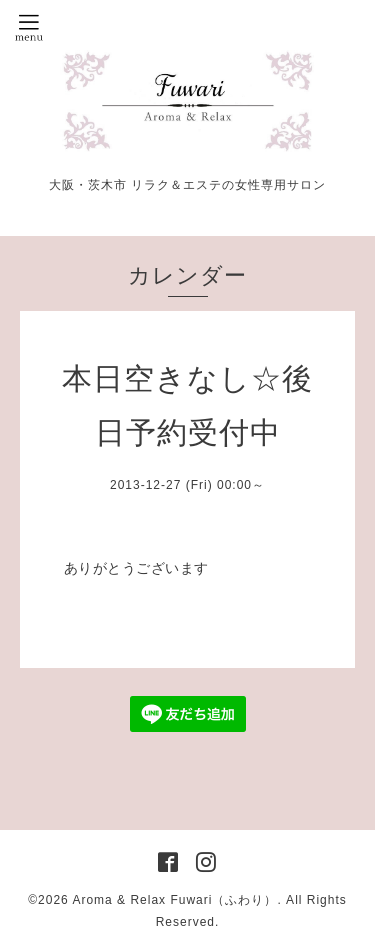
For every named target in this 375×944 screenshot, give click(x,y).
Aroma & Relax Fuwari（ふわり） (174, 900)
